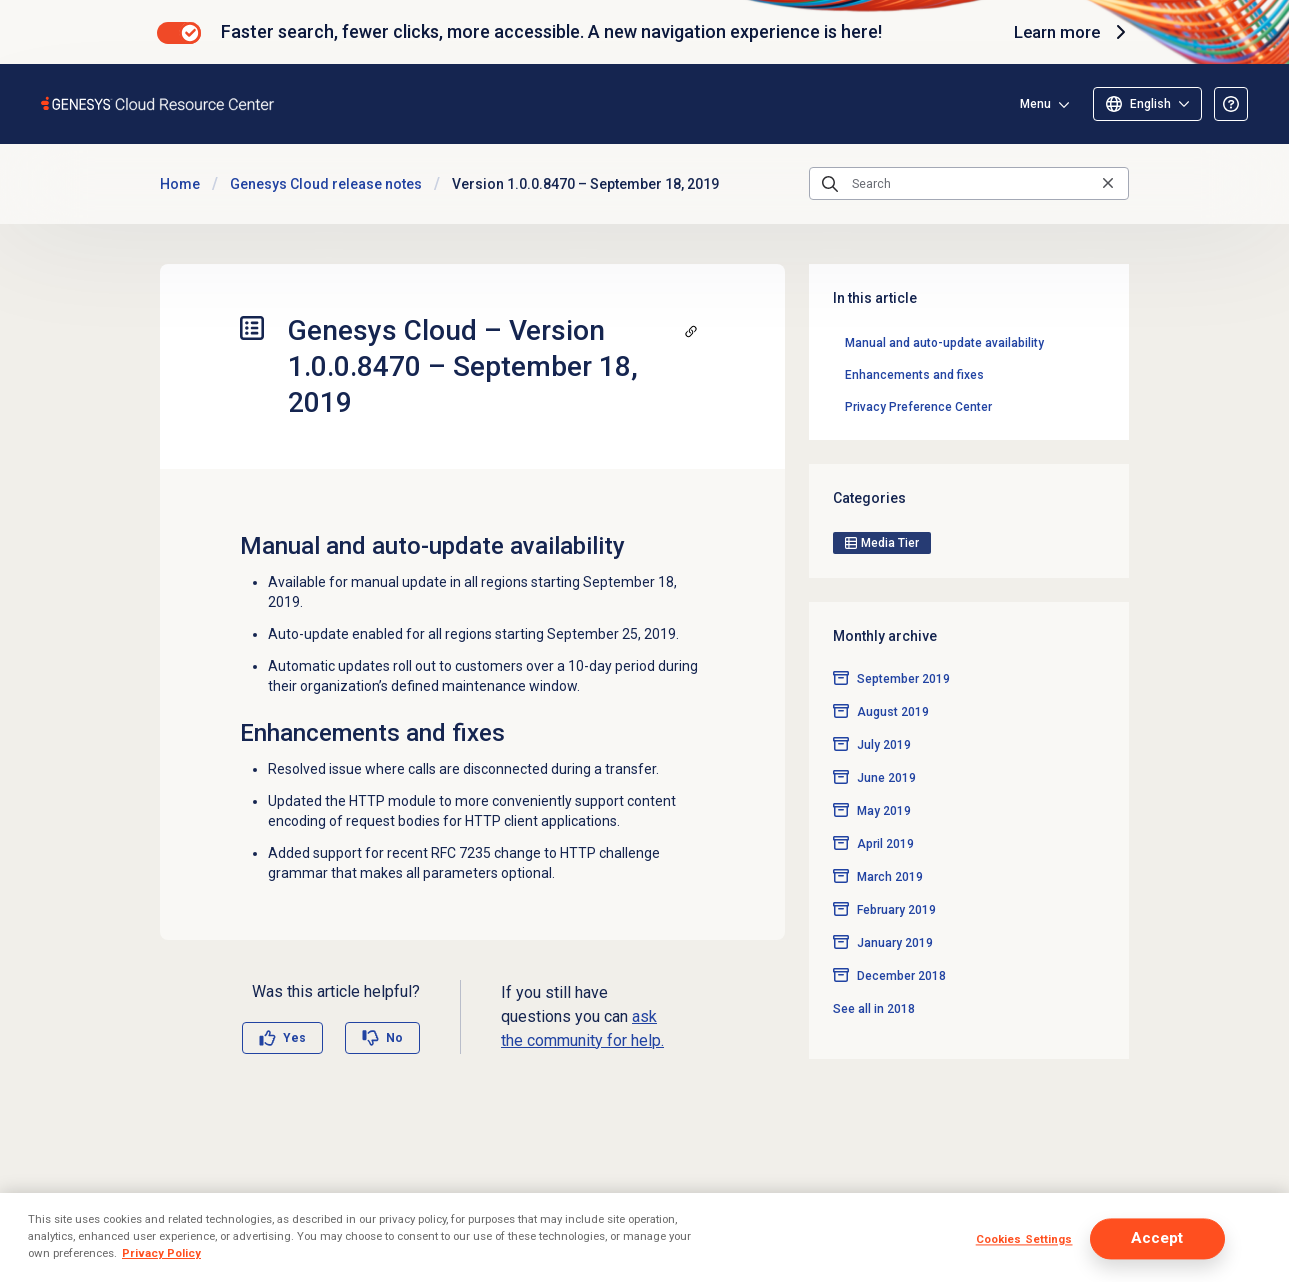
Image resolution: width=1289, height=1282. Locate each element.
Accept (1157, 1239)
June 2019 (886, 746)
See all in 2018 (874, 977)
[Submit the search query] (830, 184)
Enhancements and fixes (914, 375)
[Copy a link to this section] (691, 331)
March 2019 (890, 845)
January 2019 (895, 911)
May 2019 (884, 779)
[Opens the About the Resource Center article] (1231, 104)
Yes (294, 1038)
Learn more (1069, 32)
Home (180, 184)
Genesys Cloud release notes (326, 184)
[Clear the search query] (1108, 183)
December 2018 (901, 944)
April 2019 (885, 812)
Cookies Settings (1024, 1240)
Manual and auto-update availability (944, 343)
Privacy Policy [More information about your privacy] (161, 1253)
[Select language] (1147, 104)
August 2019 (893, 680)
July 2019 (884, 713)
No (394, 1038)
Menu (1035, 104)
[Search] (969, 184)
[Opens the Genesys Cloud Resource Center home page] (158, 103)
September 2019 (903, 647)
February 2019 (896, 878)
